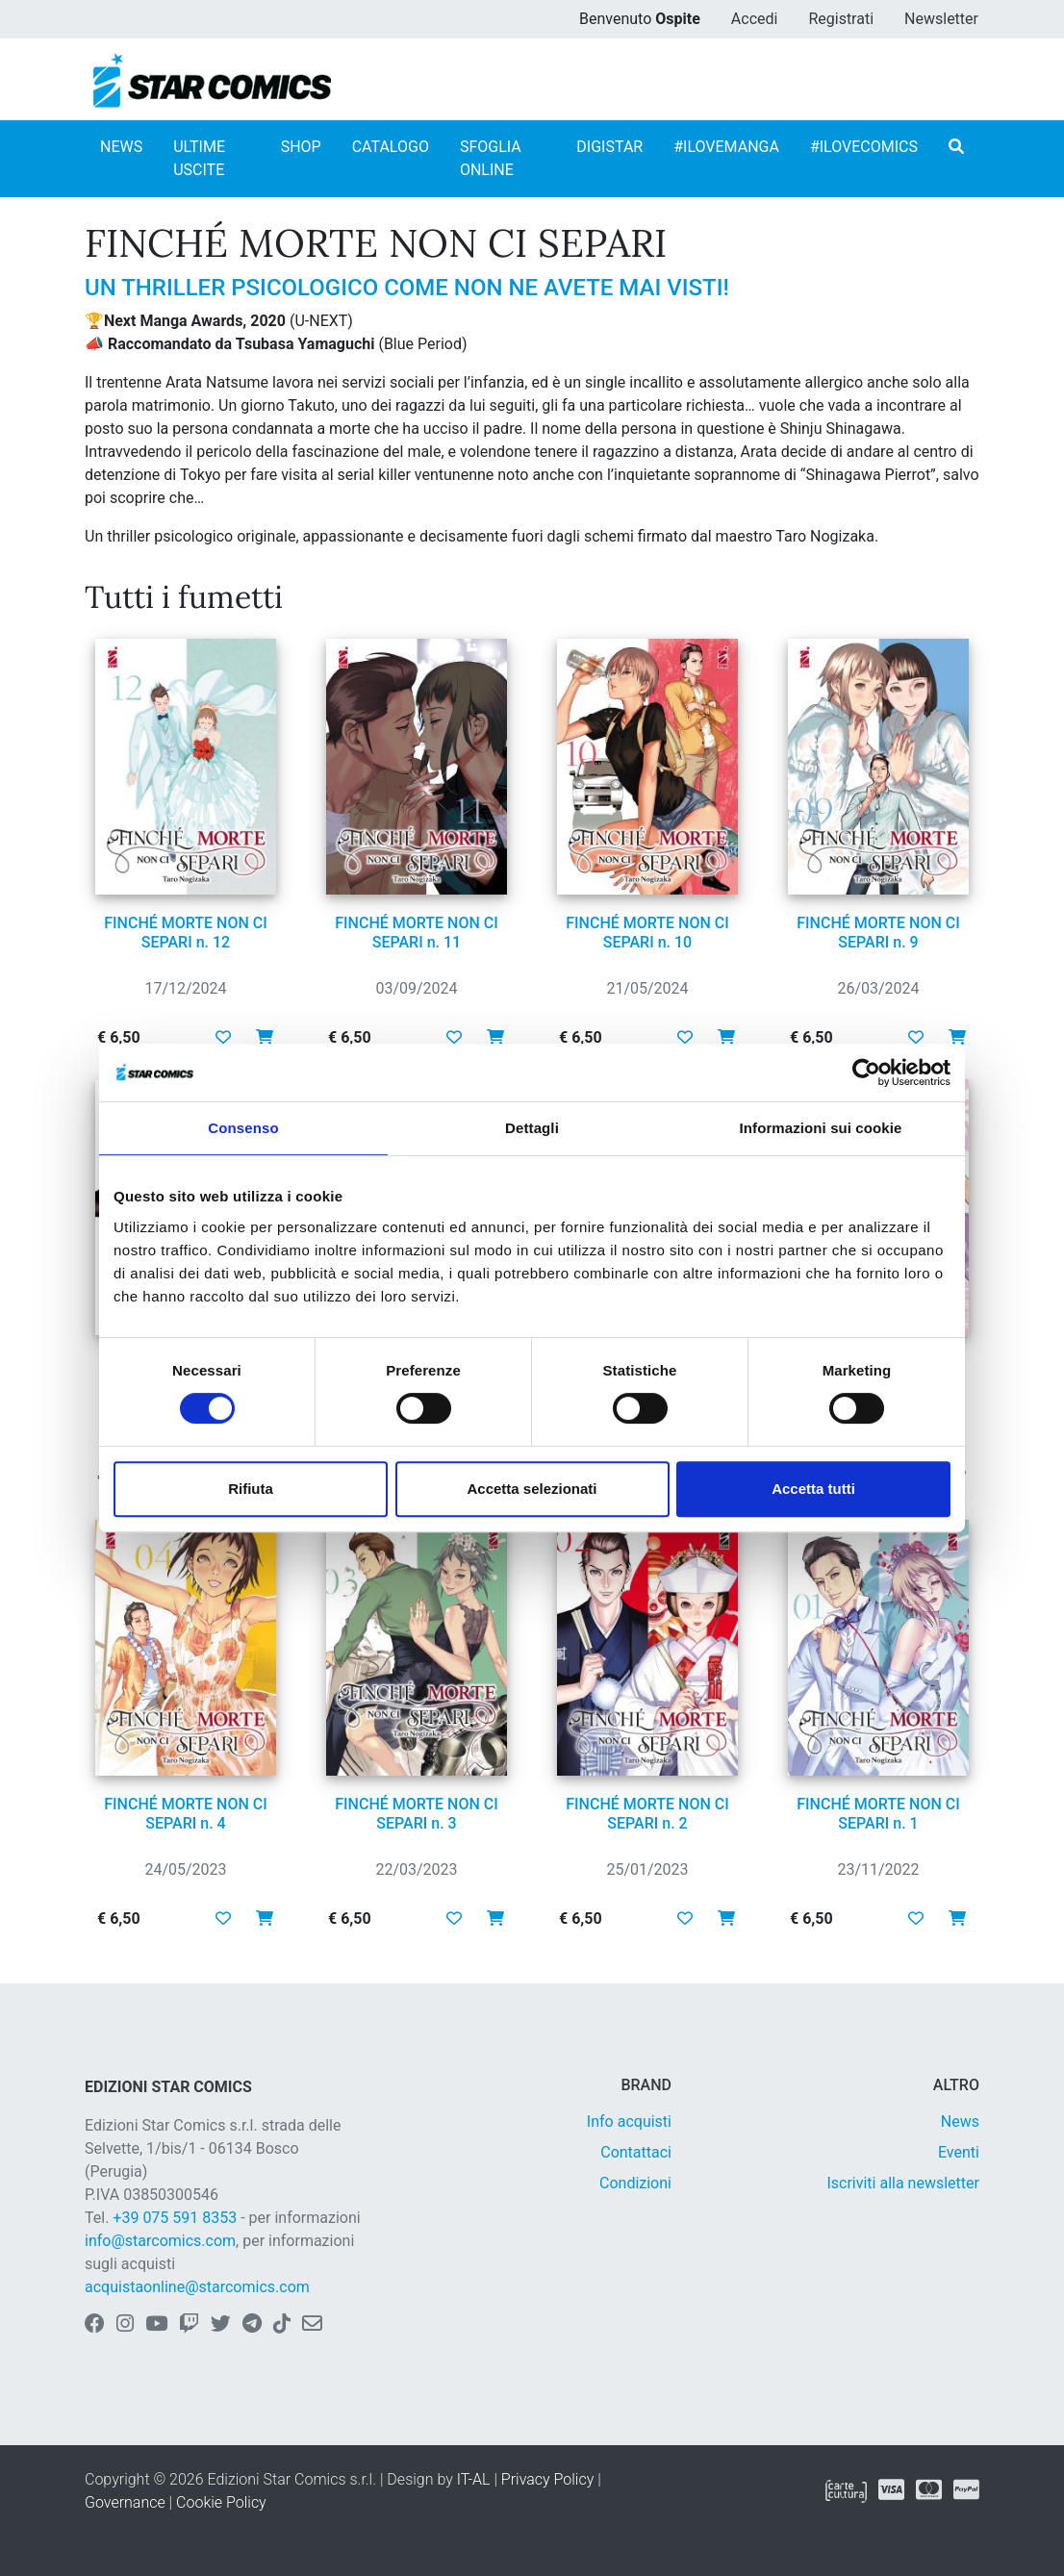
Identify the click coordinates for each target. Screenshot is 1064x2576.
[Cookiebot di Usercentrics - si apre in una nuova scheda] (866, 1072)
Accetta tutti (813, 1488)
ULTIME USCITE (199, 158)
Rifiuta (250, 1488)
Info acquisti (629, 2121)
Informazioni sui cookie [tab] (821, 1128)
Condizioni (635, 2183)
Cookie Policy (221, 2502)
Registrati (841, 19)
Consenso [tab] (243, 1128)
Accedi (754, 19)
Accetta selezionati (531, 1488)
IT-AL (474, 2479)
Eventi (958, 2152)
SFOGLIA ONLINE (490, 158)
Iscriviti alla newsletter (902, 2183)
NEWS (121, 147)
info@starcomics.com (160, 2241)
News (960, 2121)
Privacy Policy (547, 2479)
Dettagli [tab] (532, 1128)
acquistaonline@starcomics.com (197, 2287)
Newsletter (941, 19)
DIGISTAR (609, 147)
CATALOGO (390, 147)
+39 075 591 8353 (175, 2218)
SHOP (301, 147)
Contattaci (635, 2152)
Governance (125, 2502)
